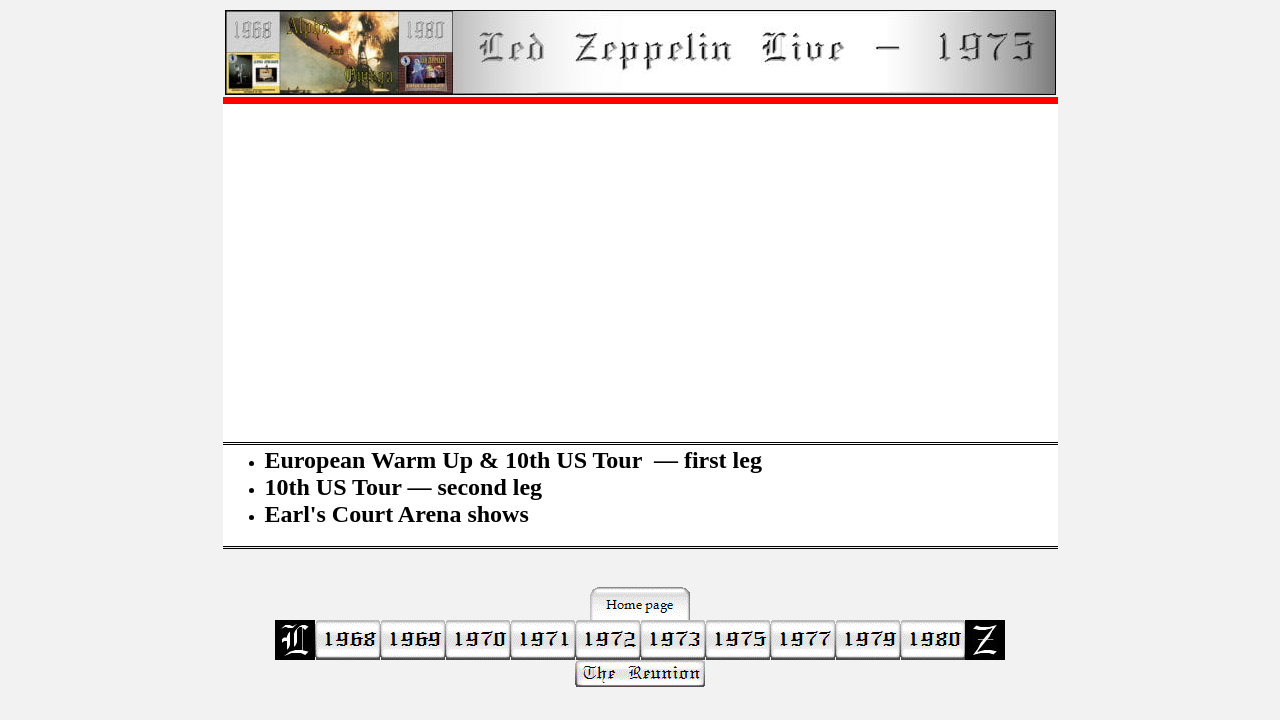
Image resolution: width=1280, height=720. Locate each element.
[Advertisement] (640, 261)
